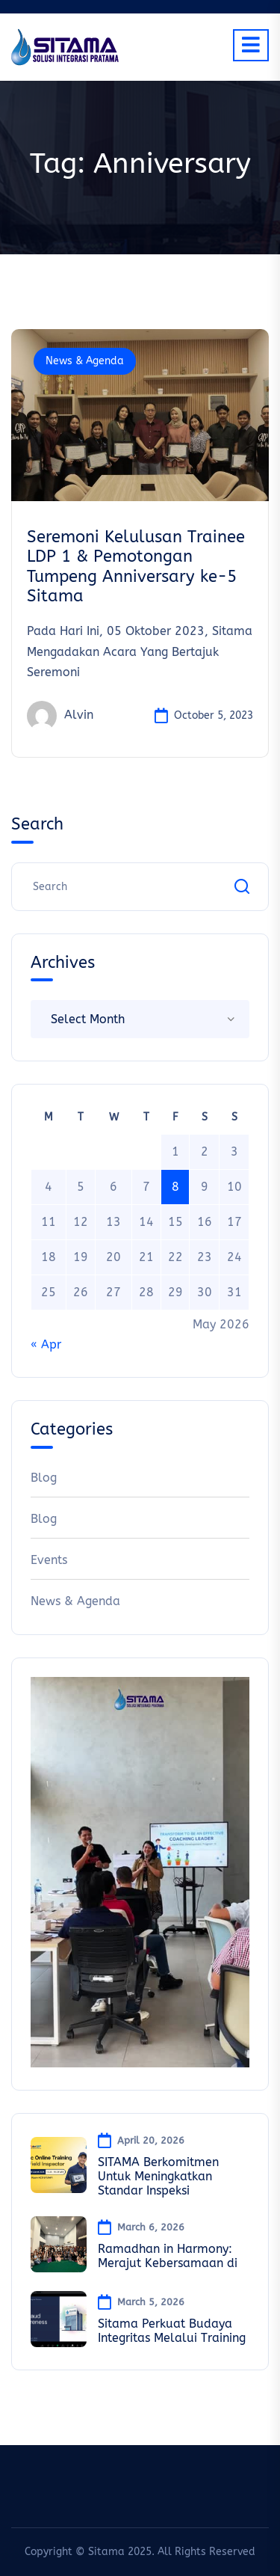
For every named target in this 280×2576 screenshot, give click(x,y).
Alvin (60, 716)
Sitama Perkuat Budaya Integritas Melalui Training (172, 2330)
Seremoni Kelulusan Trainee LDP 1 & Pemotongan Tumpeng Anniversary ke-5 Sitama (136, 566)
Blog (44, 1478)
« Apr (46, 1344)
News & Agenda (85, 361)
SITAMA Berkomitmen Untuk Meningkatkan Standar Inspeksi (158, 2176)
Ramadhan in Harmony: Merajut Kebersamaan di (167, 2256)
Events (49, 1560)
